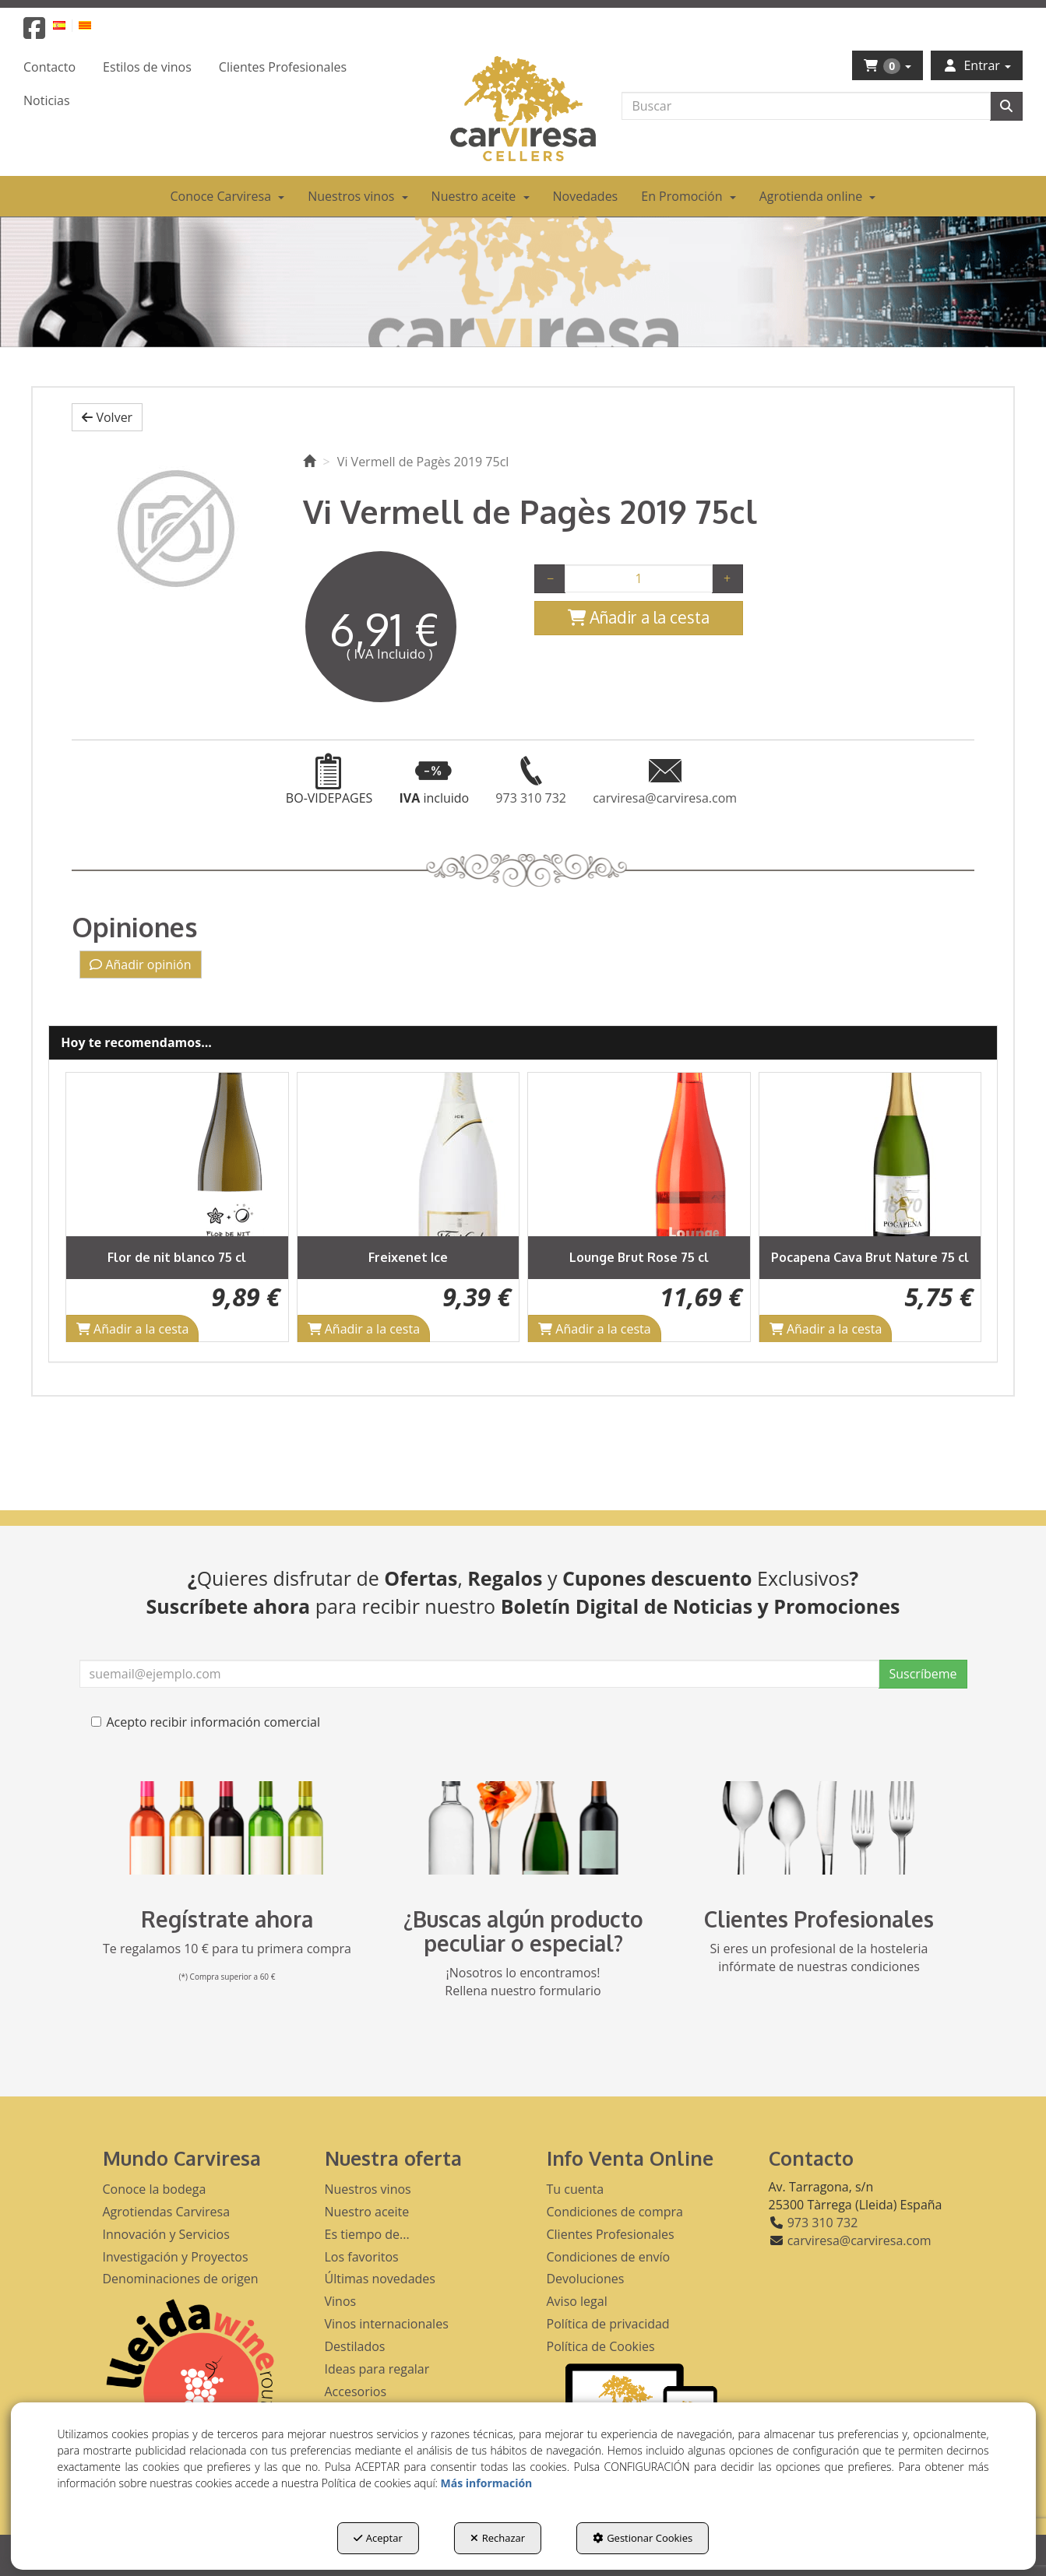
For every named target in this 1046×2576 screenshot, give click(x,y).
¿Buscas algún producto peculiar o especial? (523, 1931)
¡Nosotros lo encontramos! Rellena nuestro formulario (522, 1981)
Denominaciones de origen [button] (181, 2278)
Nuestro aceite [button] (367, 2211)
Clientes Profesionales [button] (610, 2234)
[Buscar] (1006, 106)
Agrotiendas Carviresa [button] (167, 2211)
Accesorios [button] (356, 2391)
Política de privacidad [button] (608, 2323)
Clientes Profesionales (819, 1919)
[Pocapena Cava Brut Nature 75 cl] (870, 1154)
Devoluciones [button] (586, 2278)
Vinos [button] (341, 2301)
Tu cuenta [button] (575, 2189)
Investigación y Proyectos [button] (175, 2256)
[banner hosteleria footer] (819, 1828)
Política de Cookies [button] (601, 2346)
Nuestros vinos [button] (368, 2189)
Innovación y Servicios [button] (166, 2234)
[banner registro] (227, 1828)
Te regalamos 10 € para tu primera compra (227, 1948)
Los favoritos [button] (362, 2256)
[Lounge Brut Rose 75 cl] (639, 1154)
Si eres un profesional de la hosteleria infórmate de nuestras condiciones (819, 1957)
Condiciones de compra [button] (615, 2211)
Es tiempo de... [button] (367, 2234)
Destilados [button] (355, 2346)
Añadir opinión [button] (140, 964)
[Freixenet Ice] (408, 1154)
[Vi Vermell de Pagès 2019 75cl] (176, 528)
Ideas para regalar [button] (377, 2368)
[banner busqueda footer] (523, 1828)
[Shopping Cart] (638, 618)
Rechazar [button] (497, 2538)
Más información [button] (487, 2483)
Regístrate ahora (227, 1919)
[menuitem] (68, 24)
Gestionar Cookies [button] (642, 2538)
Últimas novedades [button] (380, 2278)
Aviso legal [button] (577, 2301)
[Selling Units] (638, 578)
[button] (34, 32)
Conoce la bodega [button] (154, 2189)
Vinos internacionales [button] (387, 2323)
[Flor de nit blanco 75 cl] (177, 1154)
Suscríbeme (922, 1673)
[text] (806, 106)
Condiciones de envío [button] (609, 2256)
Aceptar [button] (378, 2538)
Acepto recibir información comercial (205, 1722)
